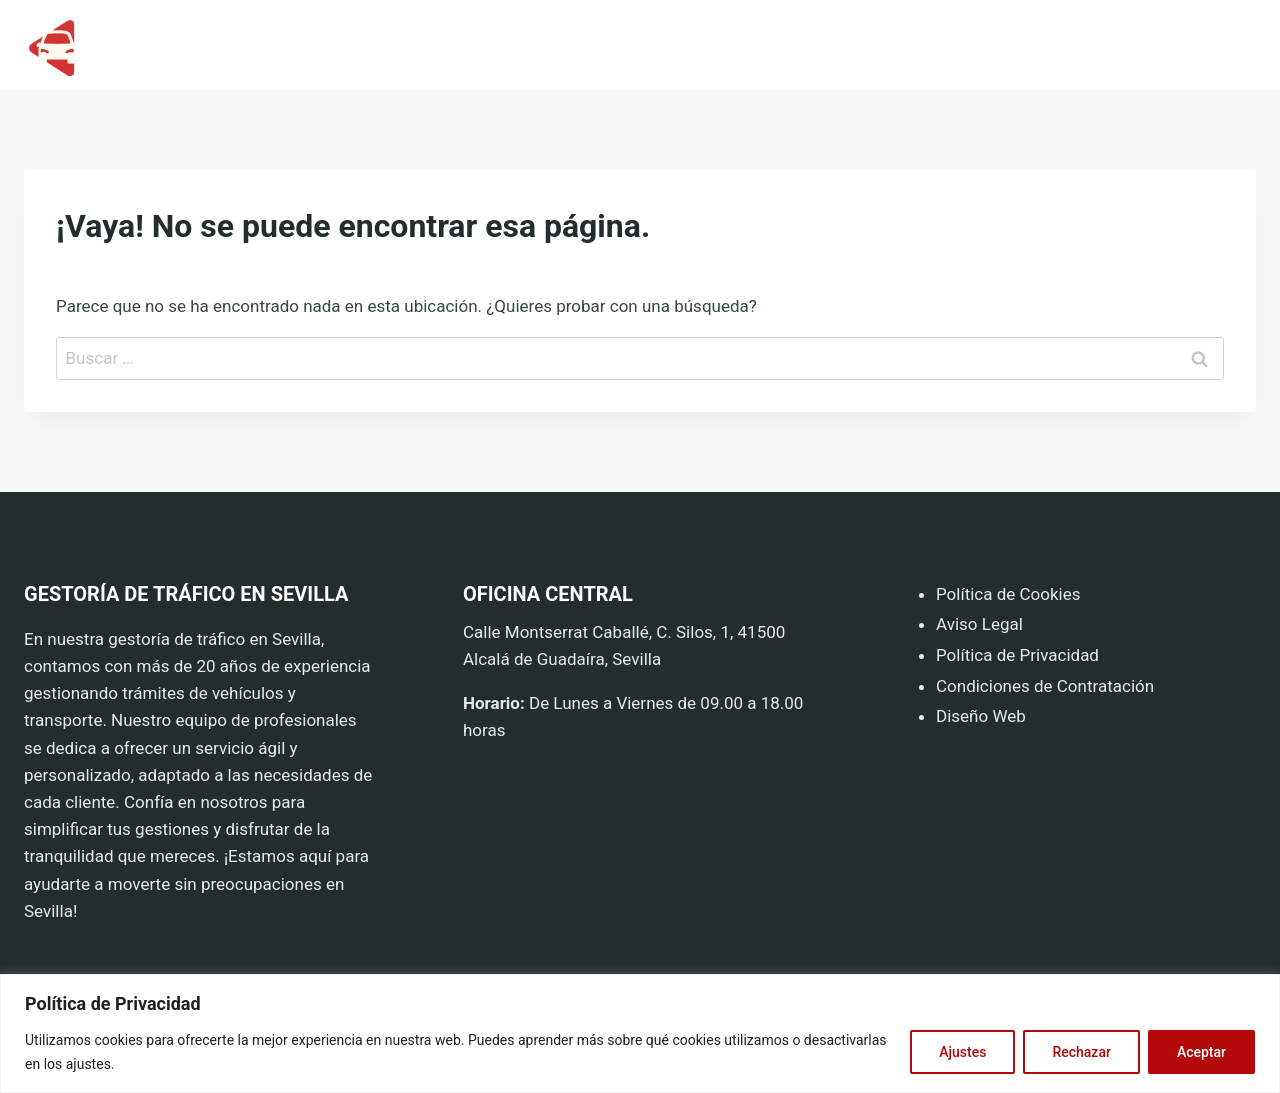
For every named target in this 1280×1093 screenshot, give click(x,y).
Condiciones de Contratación (1045, 686)
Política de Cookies (1008, 594)
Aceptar (1201, 1052)
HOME (993, 45)
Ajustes (962, 1052)
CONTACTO (1202, 45)
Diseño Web (981, 716)
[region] (640, 1033)
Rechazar (1081, 1052)
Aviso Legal (981, 624)
